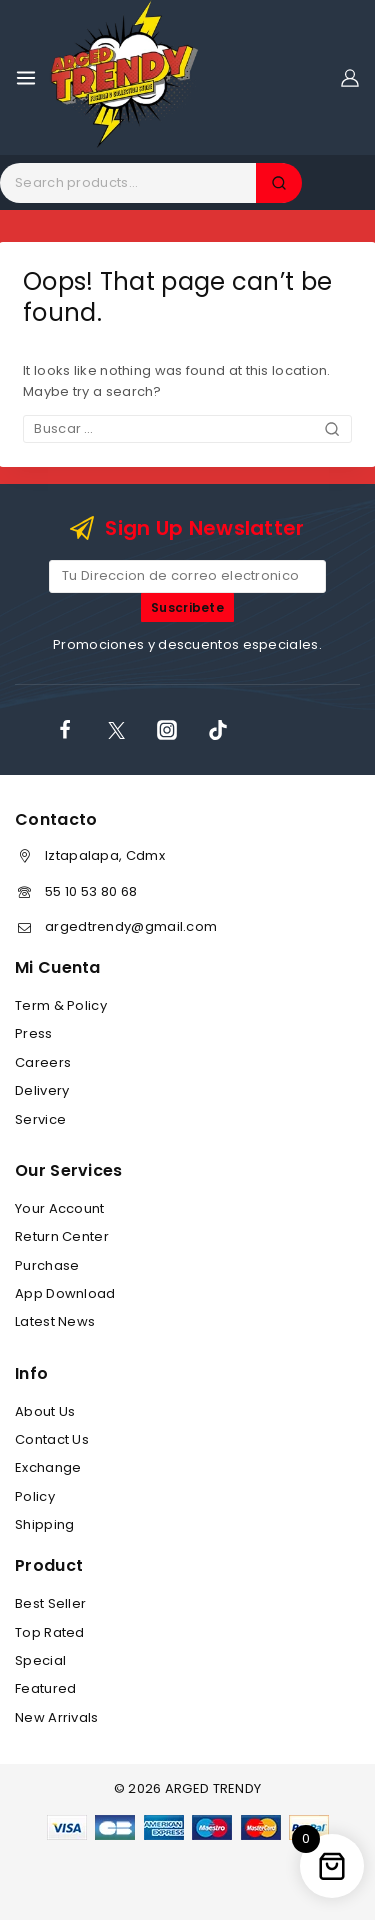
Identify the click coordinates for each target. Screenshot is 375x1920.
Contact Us (52, 1439)
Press (34, 1033)
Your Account (60, 1208)
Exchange (48, 1467)
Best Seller (50, 1603)
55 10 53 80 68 (91, 891)
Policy (35, 1496)
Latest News (55, 1321)
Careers (43, 1062)
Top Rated (50, 1632)
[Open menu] (26, 78)
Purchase (47, 1265)
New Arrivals (57, 1717)
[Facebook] (65, 730)
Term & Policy (61, 1005)
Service (40, 1119)
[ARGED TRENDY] (124, 77)
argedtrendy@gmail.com (131, 926)
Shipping (44, 1524)
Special (40, 1660)
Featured (45, 1688)
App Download (65, 1293)
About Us (45, 1411)
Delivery (42, 1090)
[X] (116, 730)
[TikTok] (218, 730)
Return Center (62, 1236)
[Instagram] (167, 730)
